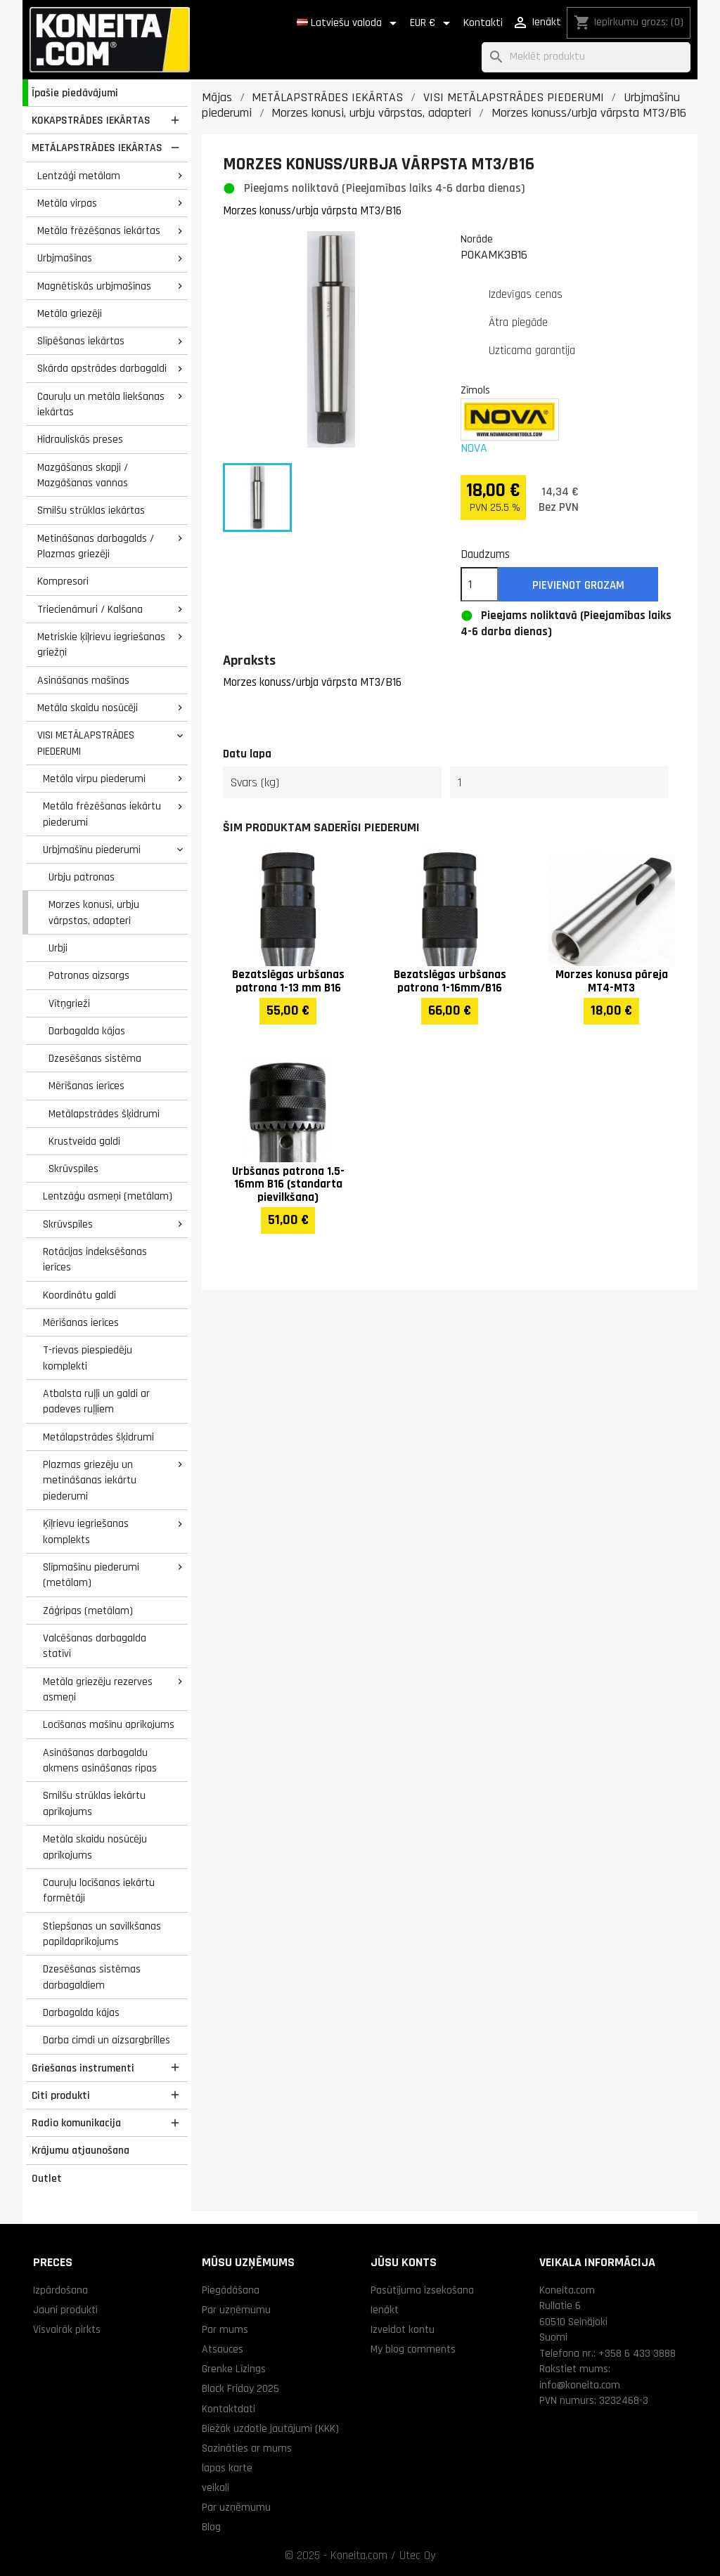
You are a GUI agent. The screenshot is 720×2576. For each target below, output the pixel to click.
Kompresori (63, 581)
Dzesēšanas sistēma (95, 1058)
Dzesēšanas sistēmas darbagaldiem (92, 1977)
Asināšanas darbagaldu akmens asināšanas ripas (100, 1760)
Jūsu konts (404, 2262)
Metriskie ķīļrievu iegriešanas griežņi (101, 645)
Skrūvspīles (73, 1169)
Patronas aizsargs (89, 975)
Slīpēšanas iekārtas (80, 341)
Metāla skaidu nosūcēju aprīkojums (95, 1847)
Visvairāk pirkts (67, 2329)
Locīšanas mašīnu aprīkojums (108, 1724)
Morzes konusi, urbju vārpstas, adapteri (94, 912)
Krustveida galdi (84, 1141)
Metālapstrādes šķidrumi (104, 1114)
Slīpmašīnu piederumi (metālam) (91, 1575)
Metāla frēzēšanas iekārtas (98, 230)
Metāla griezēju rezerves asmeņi (98, 1689)
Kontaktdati (228, 2409)
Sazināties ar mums (247, 2448)
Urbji (58, 948)
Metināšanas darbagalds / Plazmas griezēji (95, 546)
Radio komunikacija (76, 2123)
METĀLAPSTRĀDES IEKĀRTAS (97, 148)
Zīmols (475, 390)
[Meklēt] (586, 57)
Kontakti (483, 22)
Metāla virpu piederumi (94, 779)
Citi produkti (61, 2095)
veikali (215, 2487)
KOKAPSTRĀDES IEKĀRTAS (91, 120)
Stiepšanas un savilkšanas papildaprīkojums (102, 1934)
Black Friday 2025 (240, 2388)
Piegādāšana (230, 2290)
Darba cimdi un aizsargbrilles (106, 2040)
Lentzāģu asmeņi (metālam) (107, 1196)
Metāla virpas (67, 203)
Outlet (47, 2178)
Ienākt (385, 2310)
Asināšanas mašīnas (83, 680)
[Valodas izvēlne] (349, 23)
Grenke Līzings (234, 2369)
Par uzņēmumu (236, 2310)
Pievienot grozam (578, 585)
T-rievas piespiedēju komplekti (87, 1358)
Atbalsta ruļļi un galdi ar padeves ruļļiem (96, 1401)
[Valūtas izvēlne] (432, 23)
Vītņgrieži (69, 1003)
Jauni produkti (65, 2310)
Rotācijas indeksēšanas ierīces (95, 1259)
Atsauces (222, 2349)
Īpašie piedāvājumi (75, 93)
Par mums (225, 2329)
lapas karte (227, 2468)
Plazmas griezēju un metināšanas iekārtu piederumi (89, 1480)
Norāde (477, 239)
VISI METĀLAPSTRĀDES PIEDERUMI (85, 743)
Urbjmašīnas (64, 258)
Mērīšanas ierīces (86, 1086)
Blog (211, 2527)
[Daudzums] (480, 584)
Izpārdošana (60, 2290)
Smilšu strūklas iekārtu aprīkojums (94, 1803)
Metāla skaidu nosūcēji (87, 708)
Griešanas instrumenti (83, 2068)
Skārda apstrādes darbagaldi (102, 368)
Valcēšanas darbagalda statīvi (94, 1646)
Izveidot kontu (403, 2329)
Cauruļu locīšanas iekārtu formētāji (99, 1890)
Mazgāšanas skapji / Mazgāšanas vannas (82, 475)
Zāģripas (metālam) (88, 1611)
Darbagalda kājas (87, 1031)
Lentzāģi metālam (78, 176)
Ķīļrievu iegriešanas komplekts (86, 1531)
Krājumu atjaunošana (80, 2150)
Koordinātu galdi (79, 1295)
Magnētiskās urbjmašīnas (94, 286)
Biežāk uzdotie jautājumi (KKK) (270, 2428)
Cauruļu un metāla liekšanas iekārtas (101, 404)
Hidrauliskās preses (80, 439)
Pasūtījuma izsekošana (422, 2290)
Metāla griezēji (69, 313)
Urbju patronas (82, 877)
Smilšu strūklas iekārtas (91, 510)
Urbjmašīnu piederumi (92, 850)
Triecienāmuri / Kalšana (90, 609)
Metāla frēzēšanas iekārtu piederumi (102, 814)
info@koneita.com (579, 2385)
